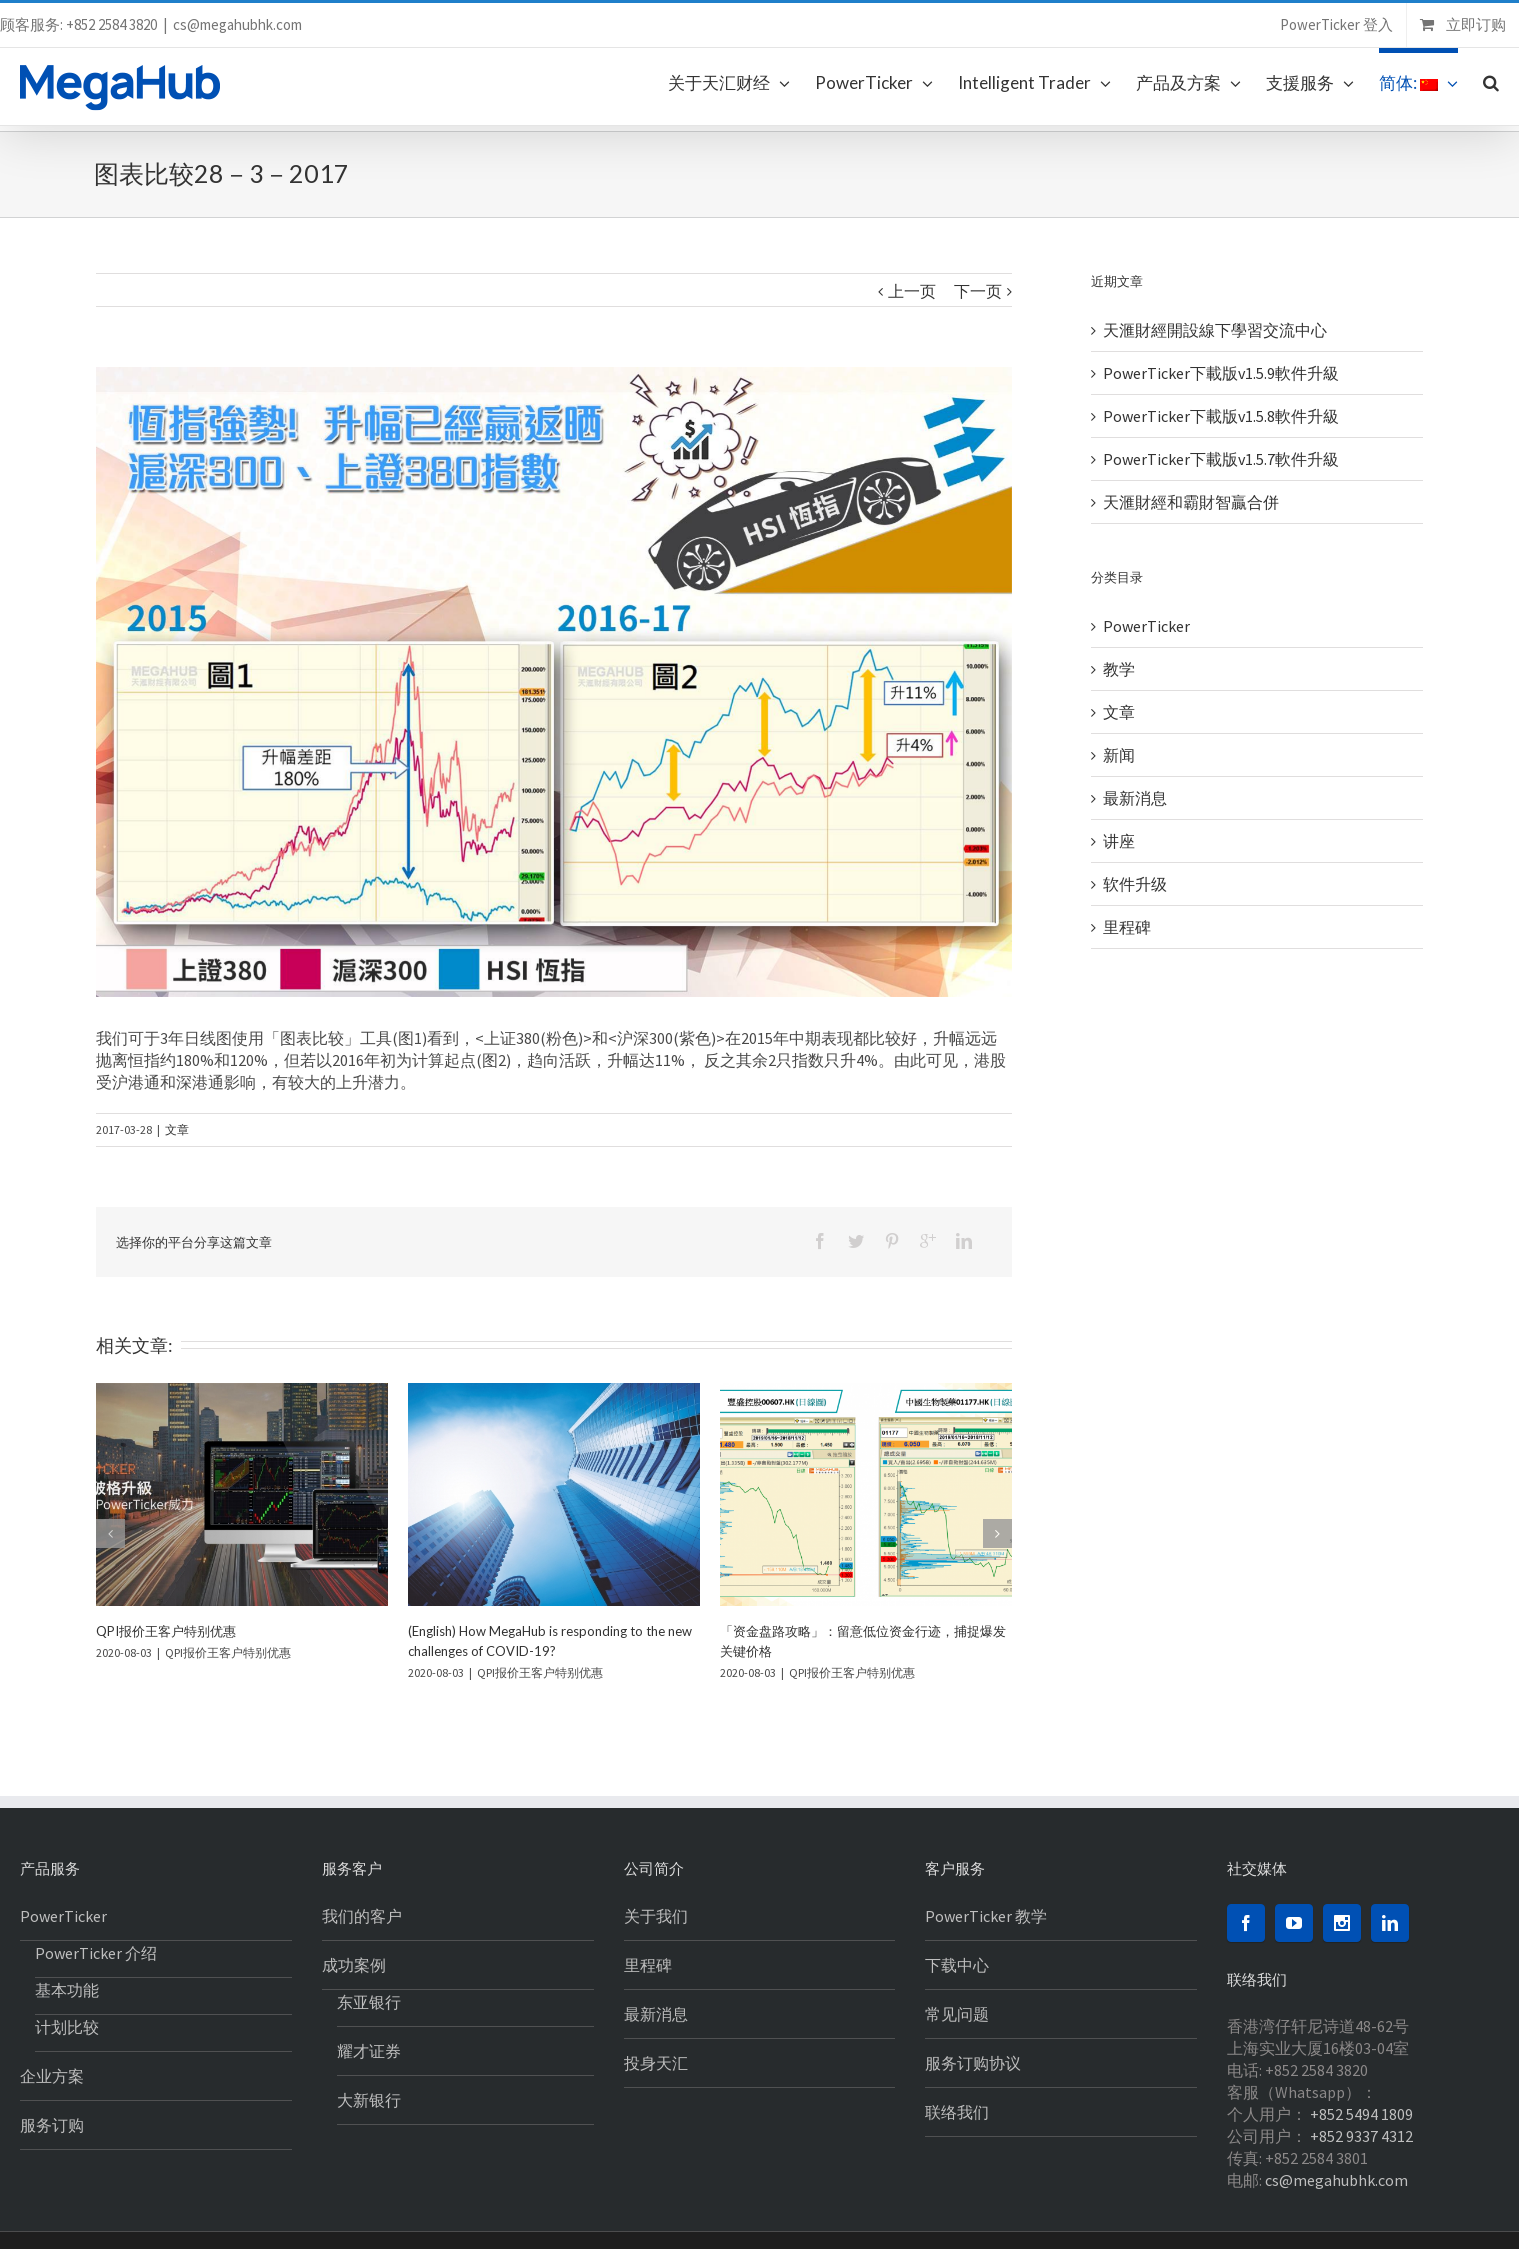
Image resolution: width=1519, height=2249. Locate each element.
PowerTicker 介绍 (96, 1953)
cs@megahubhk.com (237, 24)
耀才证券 (369, 2051)
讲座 (1119, 841)
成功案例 (354, 1965)
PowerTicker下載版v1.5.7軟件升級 (1221, 459)
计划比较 (67, 2027)
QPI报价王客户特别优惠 (166, 1631)
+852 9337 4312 (1361, 2136)
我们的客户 (362, 1916)
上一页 (912, 291)
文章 (177, 1129)
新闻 (1119, 755)
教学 (1119, 669)
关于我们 (656, 1916)
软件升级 (1135, 884)
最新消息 (1135, 798)
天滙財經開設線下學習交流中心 (1215, 330)
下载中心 (957, 1965)
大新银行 (369, 2100)
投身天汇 (656, 2063)
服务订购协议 (973, 2063)
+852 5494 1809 (1361, 2114)
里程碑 (1127, 927)
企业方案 (52, 2076)
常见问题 (957, 2014)
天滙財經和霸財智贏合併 (1191, 502)
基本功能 (67, 1990)
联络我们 (957, 2112)
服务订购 (52, 2125)
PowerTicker (1146, 626)
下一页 (978, 291)
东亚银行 (369, 2002)
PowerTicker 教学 (986, 1916)
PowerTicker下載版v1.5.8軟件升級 (1221, 416)
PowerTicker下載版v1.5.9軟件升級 (1221, 373)
